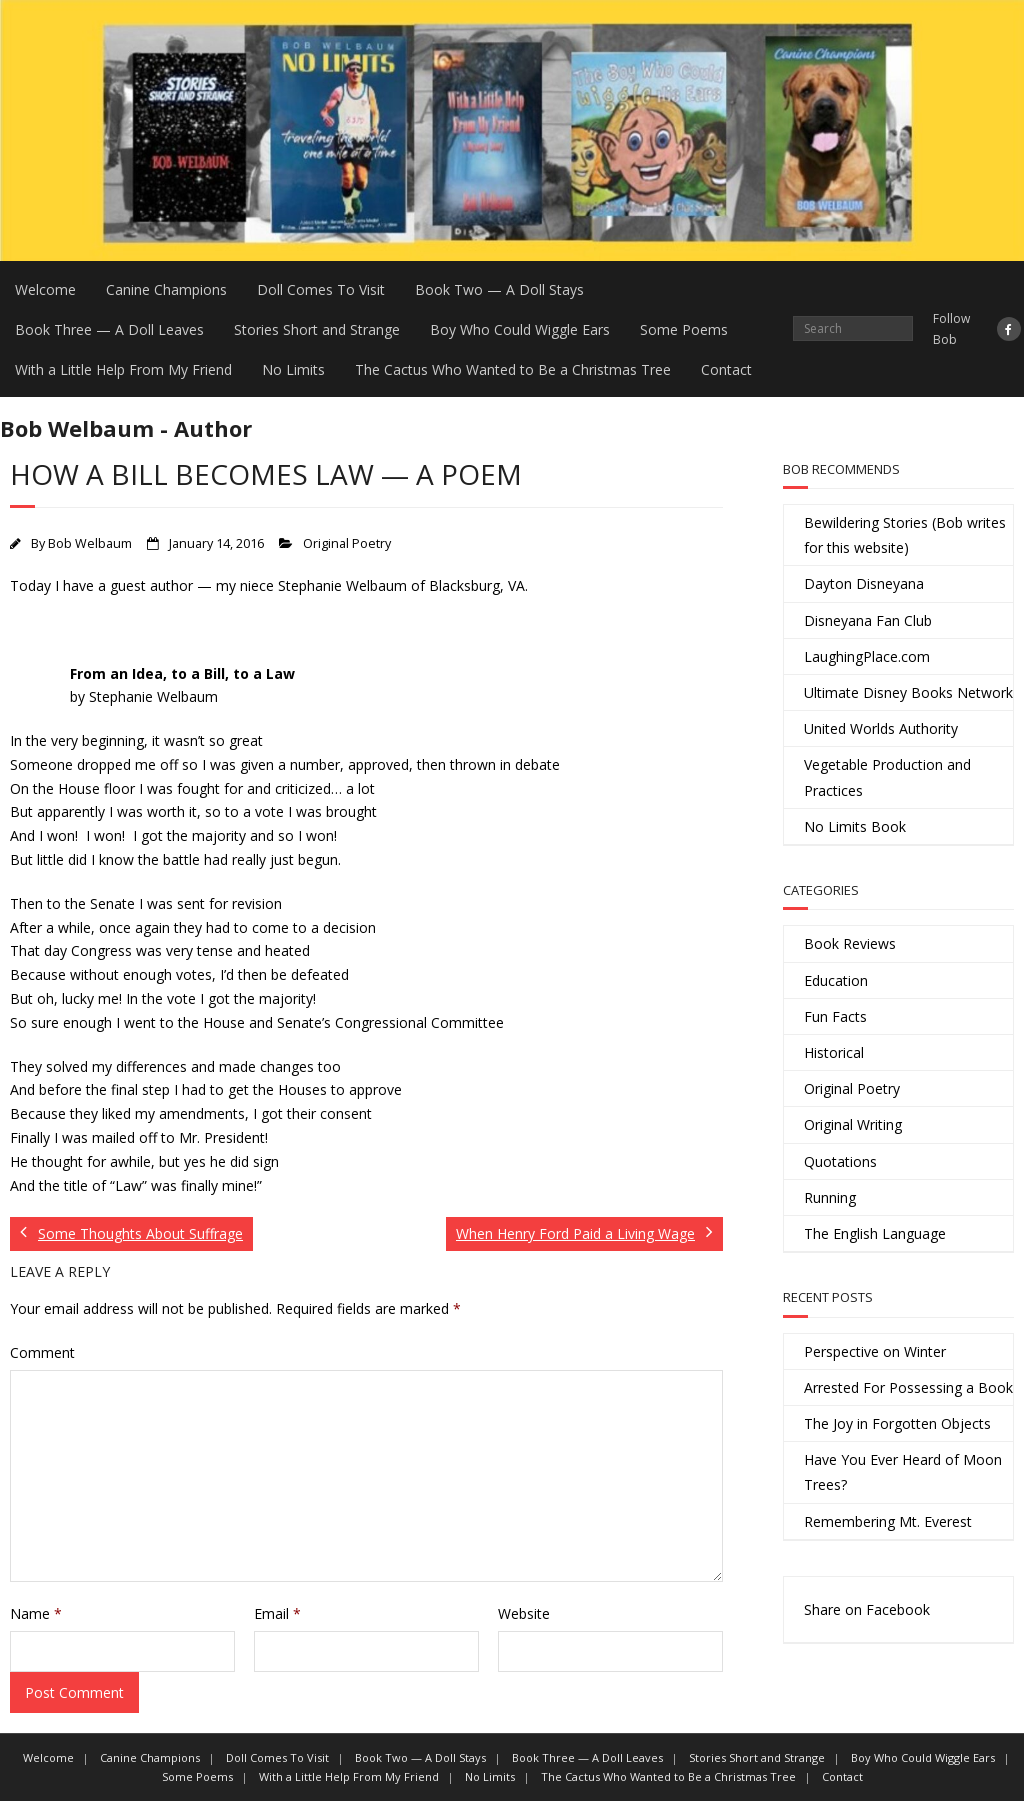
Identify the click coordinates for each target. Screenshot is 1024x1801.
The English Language (875, 1233)
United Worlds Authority (881, 728)
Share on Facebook (867, 1609)
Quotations (840, 1161)
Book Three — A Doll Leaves (109, 329)
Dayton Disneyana (864, 583)
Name (36, 1613)
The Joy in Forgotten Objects (897, 1423)
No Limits (293, 369)
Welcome (45, 289)
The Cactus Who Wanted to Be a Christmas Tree (513, 369)
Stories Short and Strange (317, 329)
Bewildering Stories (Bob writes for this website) (905, 535)
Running (830, 1197)
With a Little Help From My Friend (123, 369)
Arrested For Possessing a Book (908, 1387)
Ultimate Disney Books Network (908, 692)
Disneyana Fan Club (868, 620)
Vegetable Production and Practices (887, 777)
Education (836, 980)
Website (524, 1613)
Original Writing (853, 1124)
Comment (42, 1352)
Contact (726, 369)
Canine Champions (166, 289)
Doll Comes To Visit (321, 289)
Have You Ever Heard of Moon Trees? (903, 1472)
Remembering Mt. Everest (888, 1521)
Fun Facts (835, 1016)
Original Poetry (347, 543)
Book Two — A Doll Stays (499, 289)
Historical (834, 1052)
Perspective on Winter (875, 1351)
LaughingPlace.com (867, 656)
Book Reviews (850, 943)
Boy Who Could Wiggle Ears (520, 329)
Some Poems (684, 329)
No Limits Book (855, 826)
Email (277, 1613)
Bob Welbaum (90, 543)
